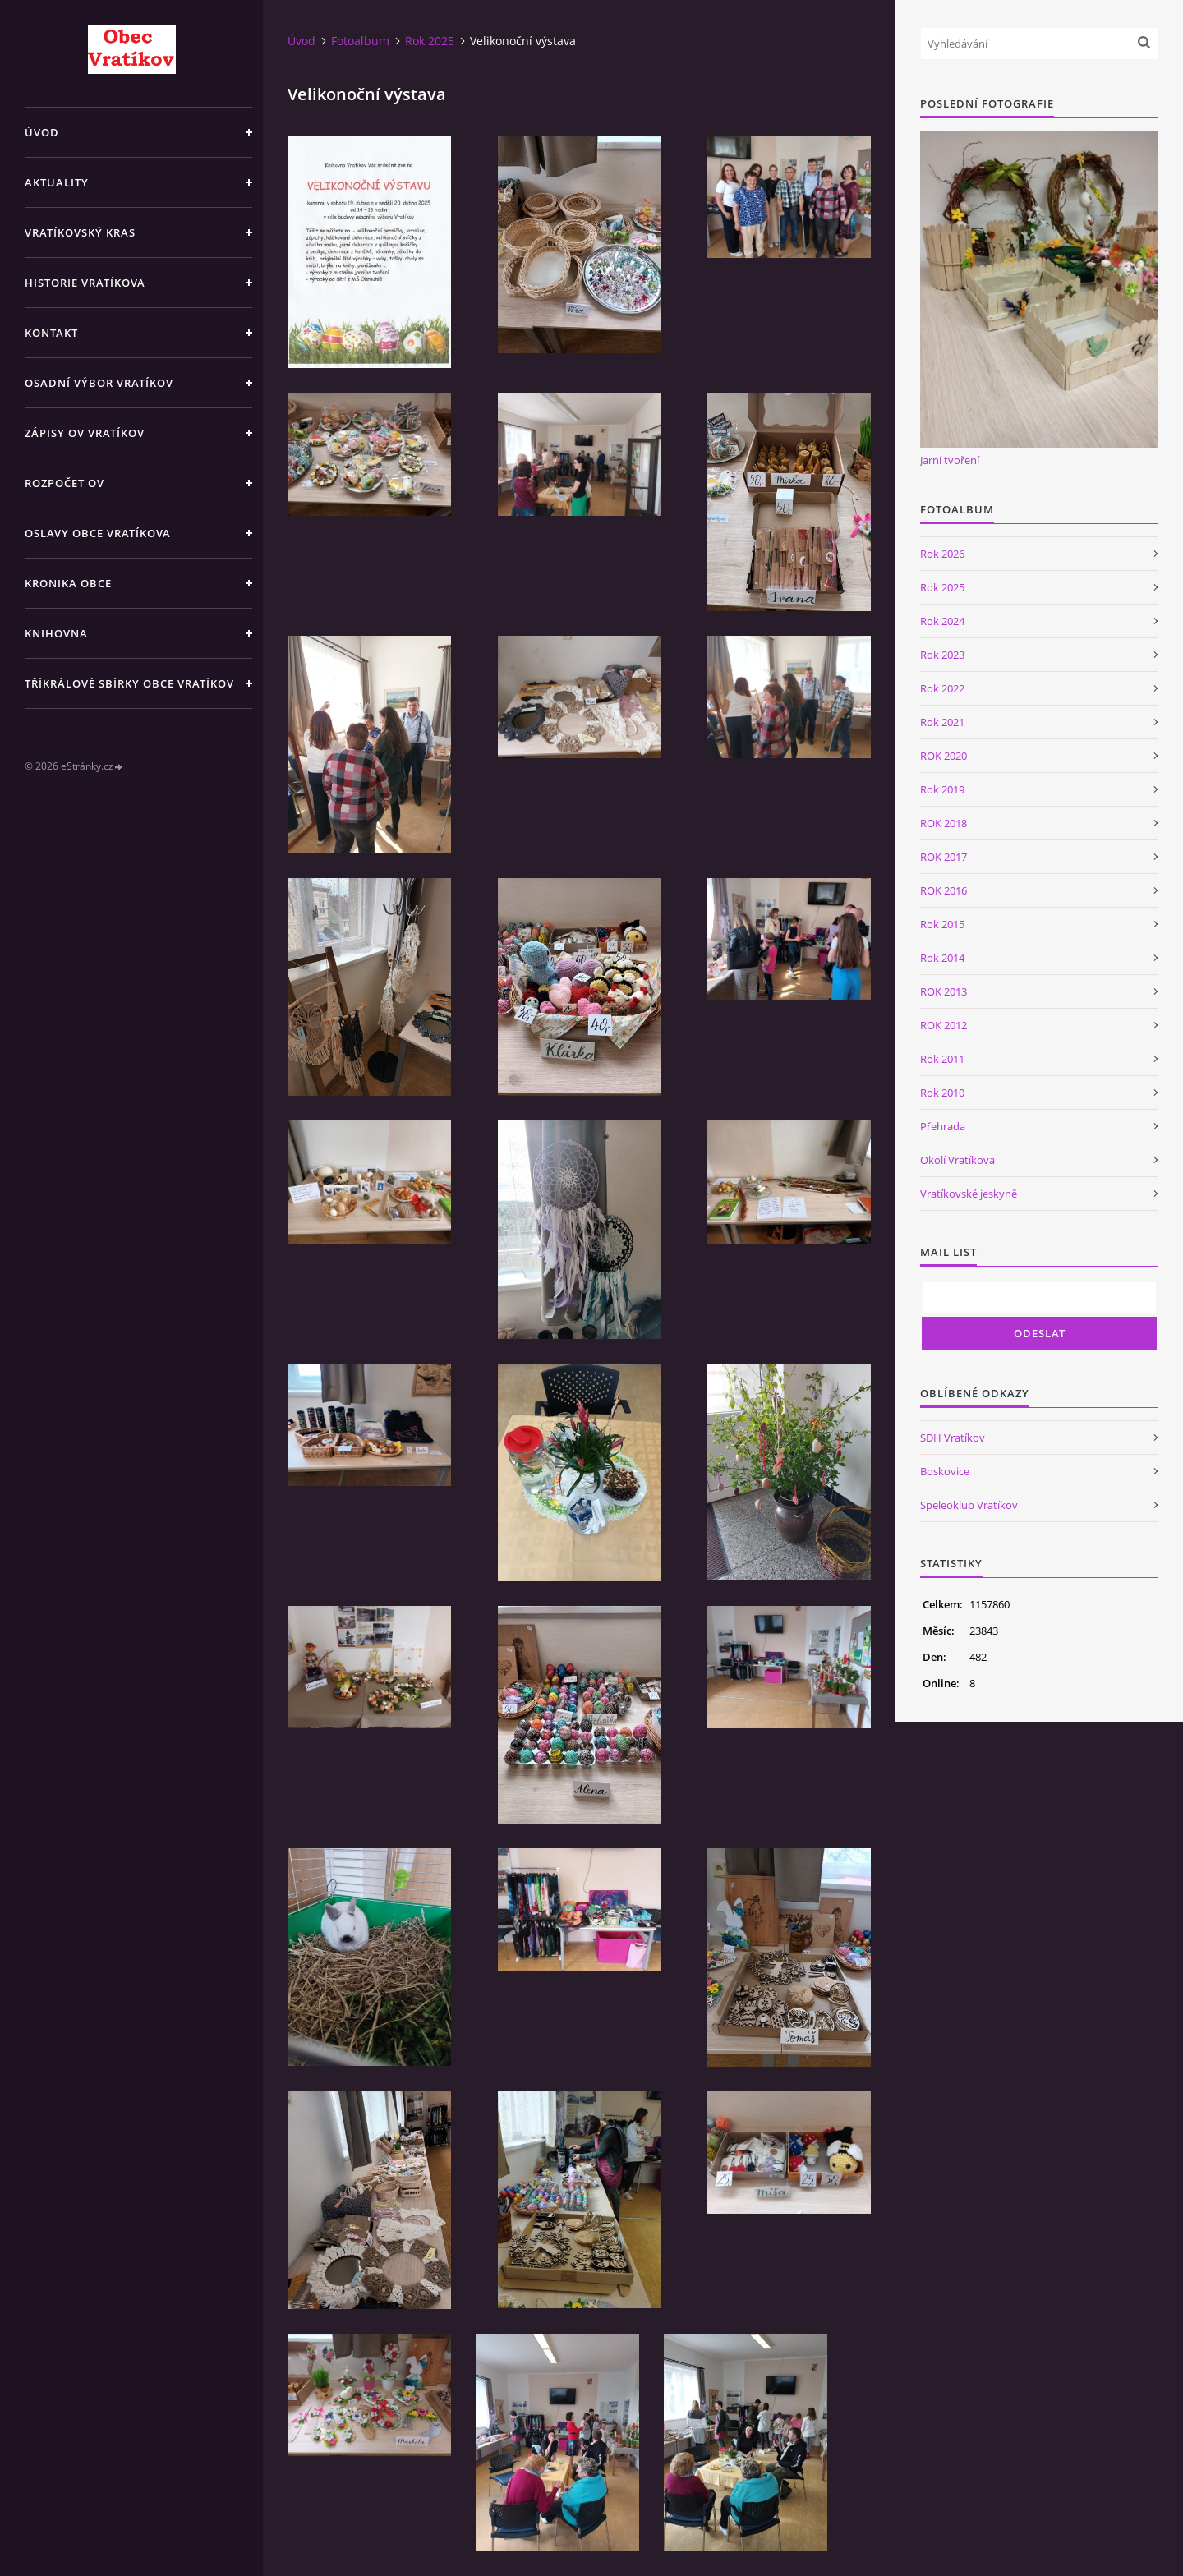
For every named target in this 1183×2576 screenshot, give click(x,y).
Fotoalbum (360, 40)
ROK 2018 (943, 823)
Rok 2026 (942, 553)
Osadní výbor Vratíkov (99, 382)
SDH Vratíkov (952, 1437)
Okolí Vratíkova (957, 1159)
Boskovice (944, 1471)
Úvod (42, 132)
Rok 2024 (942, 621)
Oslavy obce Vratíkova (98, 533)
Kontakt (51, 332)
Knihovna (56, 633)
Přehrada (942, 1126)
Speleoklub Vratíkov (969, 1504)
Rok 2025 (429, 40)
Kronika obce (68, 583)
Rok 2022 (942, 688)
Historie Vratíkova (85, 282)
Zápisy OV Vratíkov (85, 433)
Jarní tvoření (949, 460)
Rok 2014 (942, 957)
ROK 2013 (943, 991)
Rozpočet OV (64, 483)
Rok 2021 (942, 722)
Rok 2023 (942, 654)
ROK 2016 (943, 890)
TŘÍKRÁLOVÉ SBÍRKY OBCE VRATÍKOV (129, 683)
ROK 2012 (943, 1025)
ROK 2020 (943, 755)
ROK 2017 (943, 856)
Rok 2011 (942, 1058)
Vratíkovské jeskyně (968, 1193)
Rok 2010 (942, 1092)
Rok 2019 (942, 789)
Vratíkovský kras (80, 232)
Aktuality (57, 182)
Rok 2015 (942, 924)
